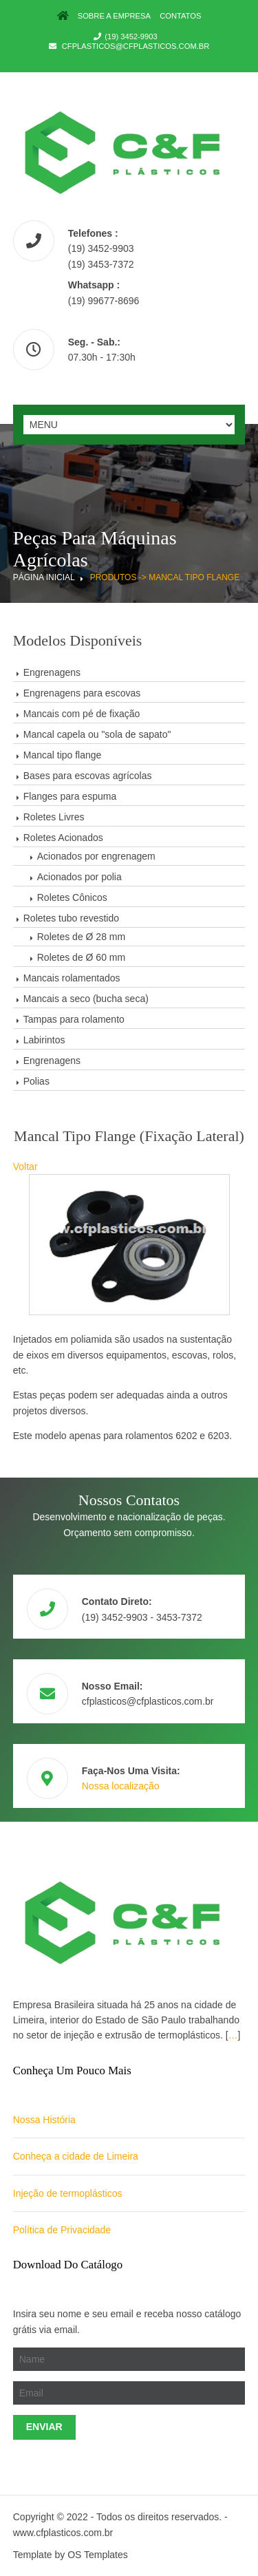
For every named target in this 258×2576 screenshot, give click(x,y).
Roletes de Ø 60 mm (81, 957)
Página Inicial (44, 577)
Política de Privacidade (62, 2229)
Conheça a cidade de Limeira (75, 2156)
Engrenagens (51, 672)
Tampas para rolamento (74, 1019)
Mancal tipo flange (62, 754)
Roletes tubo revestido (71, 918)
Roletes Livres (54, 816)
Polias (36, 1081)
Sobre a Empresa (114, 16)
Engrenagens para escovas (81, 693)
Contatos (180, 16)
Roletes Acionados (63, 837)
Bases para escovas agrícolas (87, 775)
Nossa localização (121, 1785)
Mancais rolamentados (71, 977)
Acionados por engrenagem (96, 856)
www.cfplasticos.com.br (63, 2532)
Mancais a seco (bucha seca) (86, 998)
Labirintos (44, 1039)
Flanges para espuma (69, 796)
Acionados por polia (79, 876)
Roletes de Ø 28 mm (81, 936)
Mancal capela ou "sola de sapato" (97, 734)
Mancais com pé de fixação (81, 713)
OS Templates (97, 2554)
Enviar (44, 2426)
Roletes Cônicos (72, 897)
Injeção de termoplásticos (67, 2193)
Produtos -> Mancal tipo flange (165, 577)
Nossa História (44, 2119)
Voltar (25, 1166)
